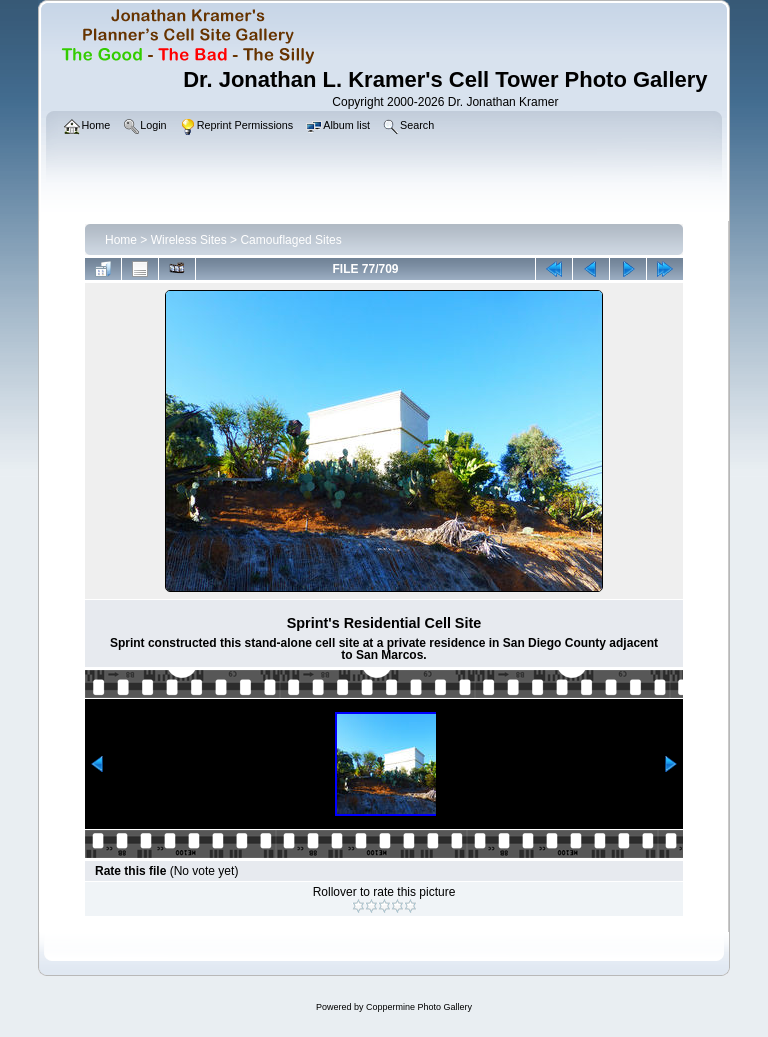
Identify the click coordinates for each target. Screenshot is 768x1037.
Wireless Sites (189, 240)
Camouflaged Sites (290, 240)
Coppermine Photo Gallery (419, 1007)
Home (121, 240)
